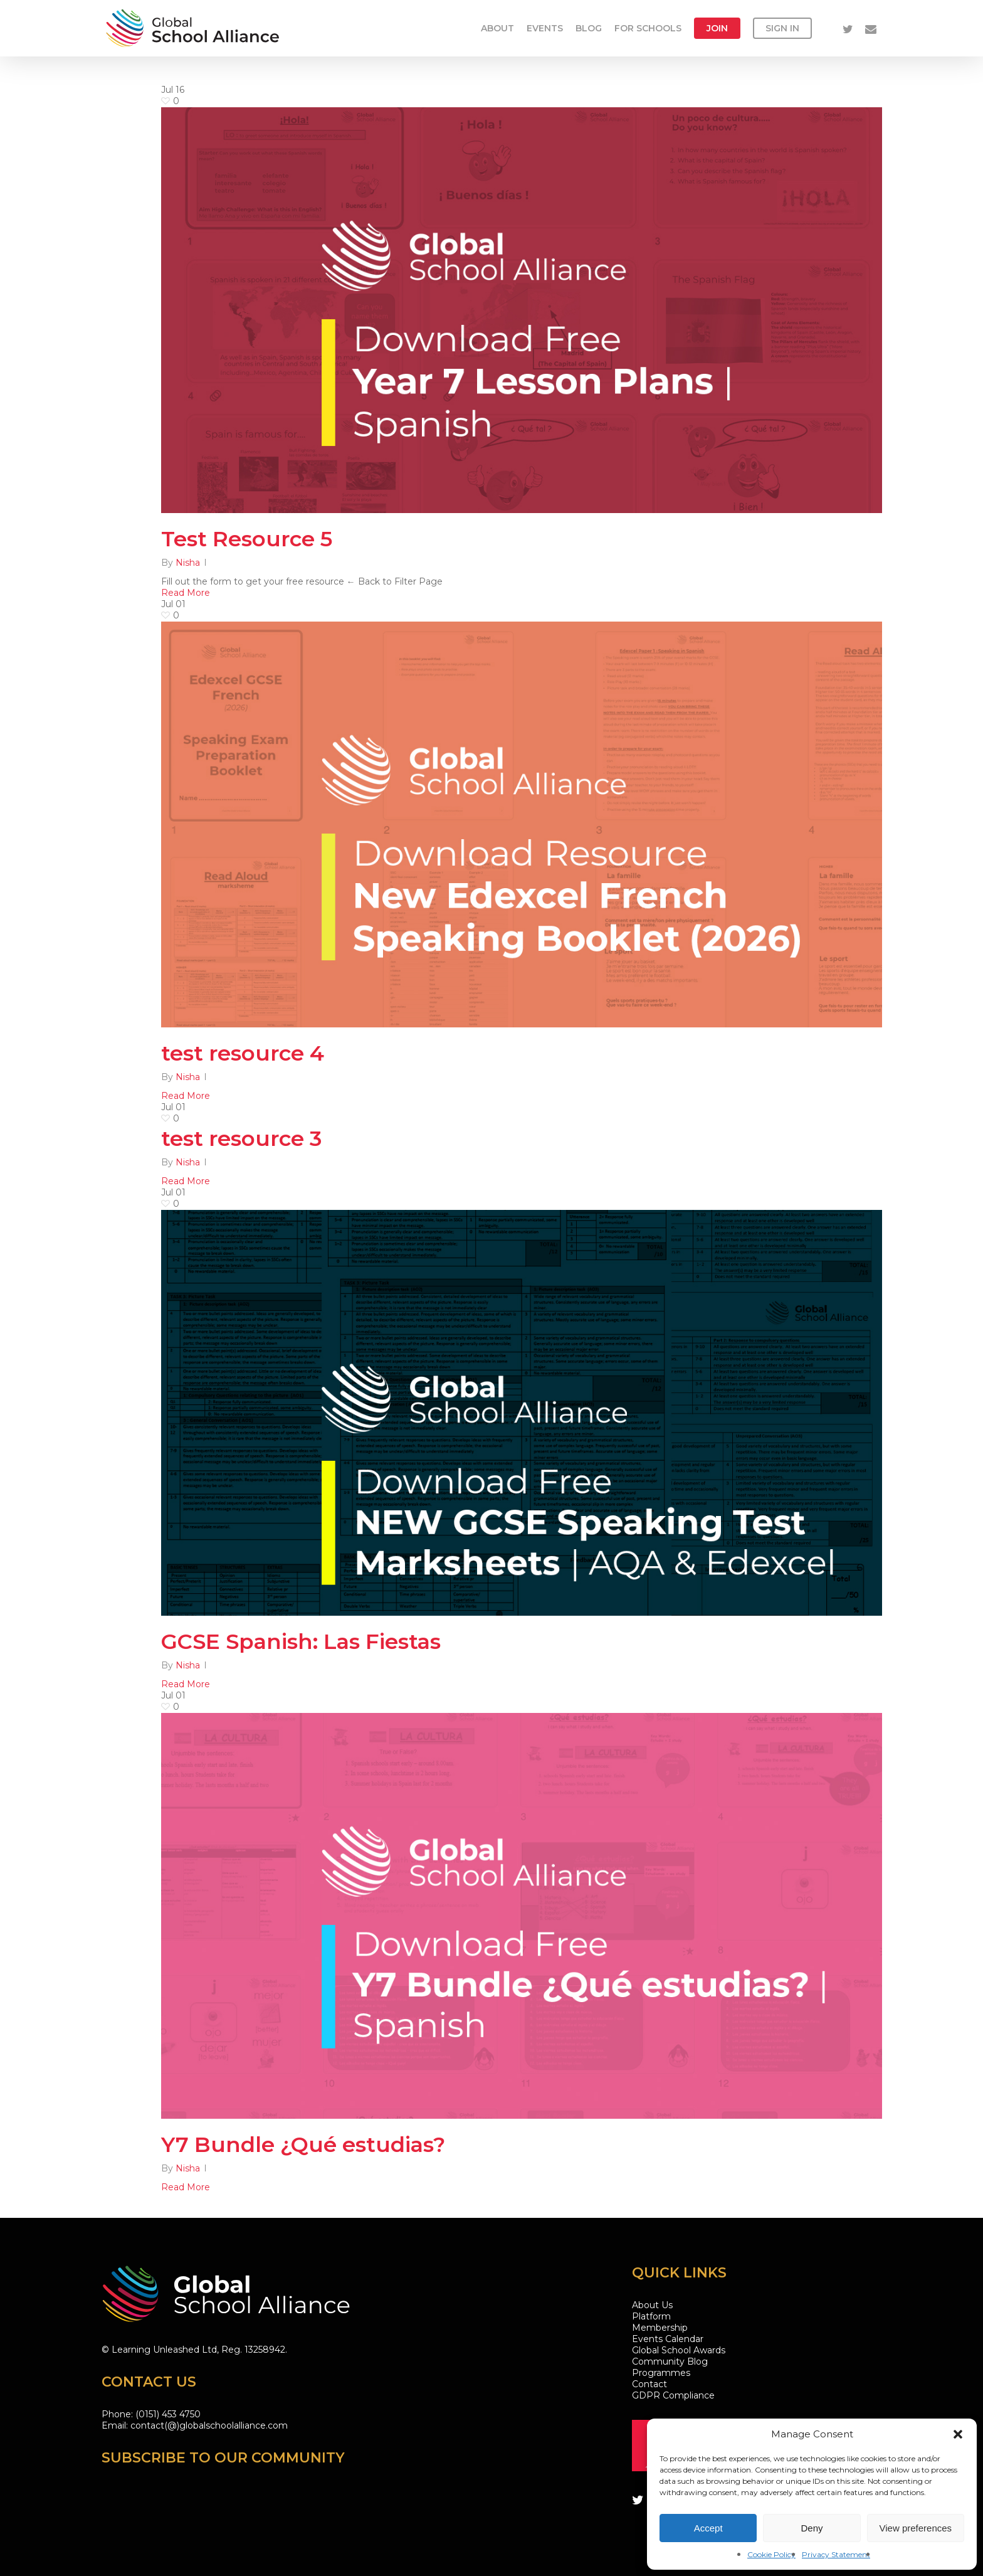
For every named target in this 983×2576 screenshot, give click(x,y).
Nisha (188, 562)
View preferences (916, 2528)
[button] (958, 2434)
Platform (651, 2316)
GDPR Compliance (673, 2395)
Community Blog (670, 2361)
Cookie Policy (771, 2554)
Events (545, 28)
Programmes (661, 2372)
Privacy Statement (836, 2554)
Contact (649, 2384)
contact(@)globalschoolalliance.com (209, 2425)
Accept (708, 2528)
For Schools (647, 28)
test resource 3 (241, 1140)
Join (717, 28)
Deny (812, 2528)
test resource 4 (242, 1055)
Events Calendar (667, 2339)
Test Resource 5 (246, 539)
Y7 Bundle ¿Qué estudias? (303, 2146)
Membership (660, 2327)
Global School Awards (678, 2350)
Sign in (782, 28)
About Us (652, 2305)
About (497, 28)
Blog (589, 28)
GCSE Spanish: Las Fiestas (301, 1643)
